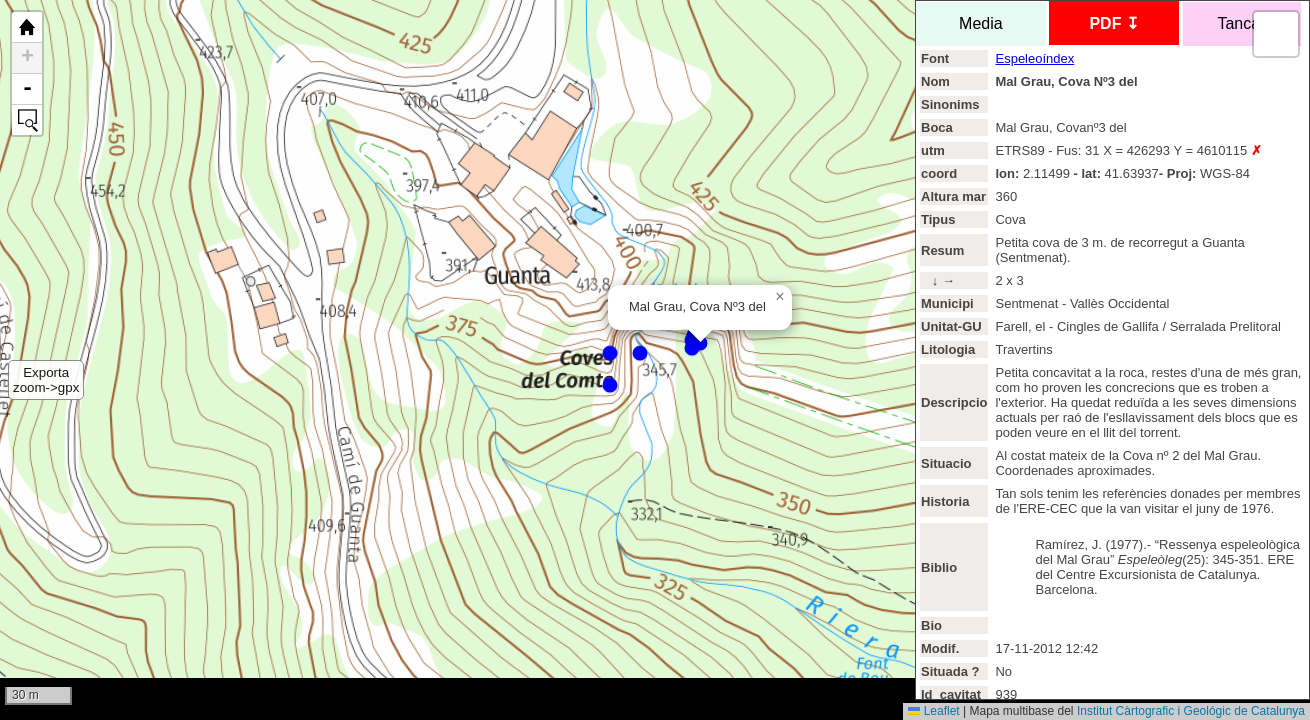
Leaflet (933, 711)
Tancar (1242, 23)
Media (980, 23)
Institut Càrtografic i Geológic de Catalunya (1191, 711)
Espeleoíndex (1034, 58)
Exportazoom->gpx (46, 380)
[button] (780, 297)
